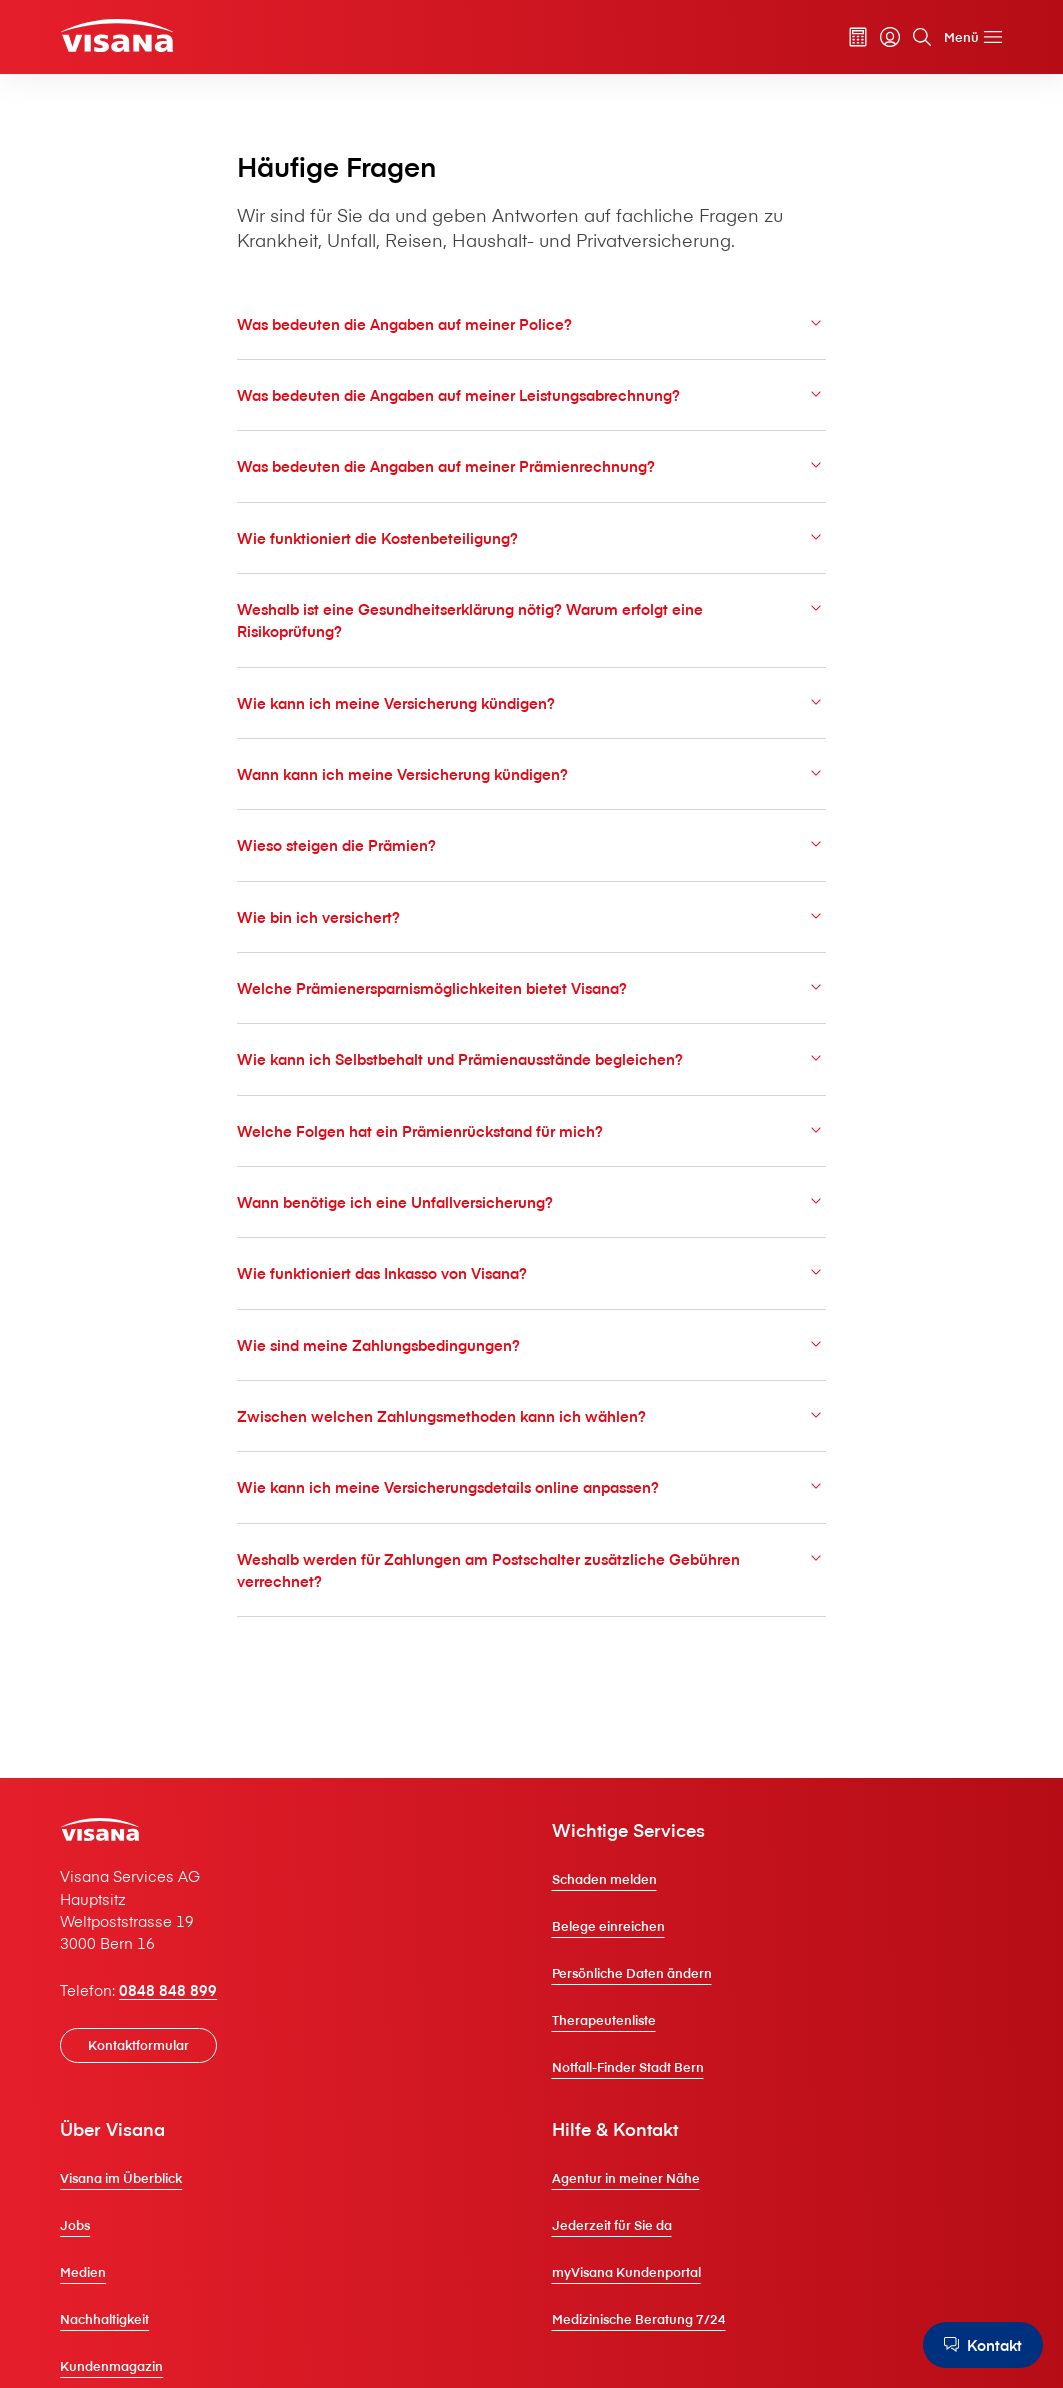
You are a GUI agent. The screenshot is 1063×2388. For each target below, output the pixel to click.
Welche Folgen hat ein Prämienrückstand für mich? (531, 1130)
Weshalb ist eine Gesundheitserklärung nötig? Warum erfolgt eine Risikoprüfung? (531, 619)
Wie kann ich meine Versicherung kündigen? (531, 702)
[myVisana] (890, 37)
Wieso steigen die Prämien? (531, 844)
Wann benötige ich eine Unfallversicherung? (531, 1201)
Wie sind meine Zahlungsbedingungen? (531, 1344)
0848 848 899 (168, 1990)
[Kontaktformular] (138, 2045)
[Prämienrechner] (858, 37)
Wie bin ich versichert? (531, 916)
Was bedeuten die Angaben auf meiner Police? (531, 323)
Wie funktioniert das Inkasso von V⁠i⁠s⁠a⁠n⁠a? (531, 1272)
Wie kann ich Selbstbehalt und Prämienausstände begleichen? (531, 1058)
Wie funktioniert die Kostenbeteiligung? (531, 537)
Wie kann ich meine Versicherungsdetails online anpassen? (531, 1486)
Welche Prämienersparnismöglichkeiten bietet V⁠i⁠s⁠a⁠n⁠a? (531, 987)
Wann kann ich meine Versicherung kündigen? (531, 773)
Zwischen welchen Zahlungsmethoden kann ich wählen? (531, 1415)
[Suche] (922, 37)
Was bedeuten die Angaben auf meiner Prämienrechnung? (531, 465)
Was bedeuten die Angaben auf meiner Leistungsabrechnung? (531, 394)
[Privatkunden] (117, 35)
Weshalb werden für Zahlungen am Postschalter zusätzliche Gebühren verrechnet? (531, 1569)
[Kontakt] (983, 2345)
